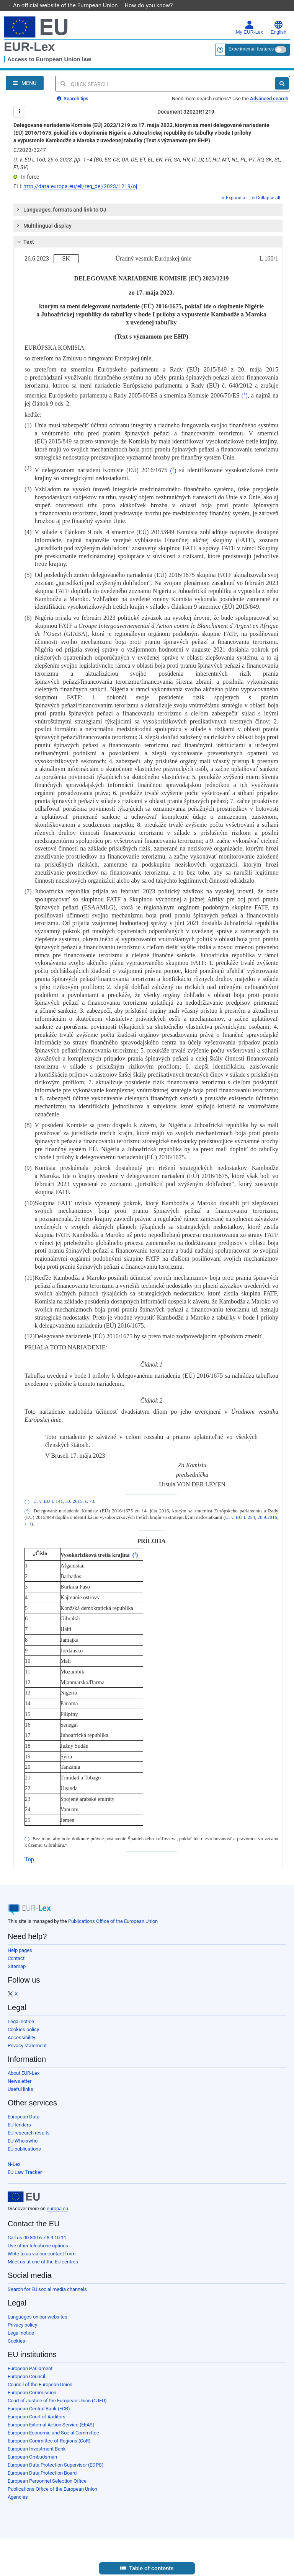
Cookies (16, 2341)
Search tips (72, 98)
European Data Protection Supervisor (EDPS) (56, 2465)
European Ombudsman (32, 2457)
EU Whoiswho (23, 2141)
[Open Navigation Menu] (25, 83)
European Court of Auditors (36, 2417)
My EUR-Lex (249, 27)
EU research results (29, 2133)
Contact (16, 1958)
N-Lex (14, 2164)
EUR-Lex (29, 47)
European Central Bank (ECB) (39, 2408)
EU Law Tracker (25, 2172)
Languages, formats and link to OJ (60, 209)
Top (29, 1859)
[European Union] (24, 2196)
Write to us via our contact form (41, 2254)
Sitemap (17, 1966)
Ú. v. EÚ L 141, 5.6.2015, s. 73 (63, 1501)
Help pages (20, 1950)
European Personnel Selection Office (47, 2481)
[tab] (148, 209)
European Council (26, 2376)
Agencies (18, 2497)
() (245, 395)
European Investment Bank (37, 2449)
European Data (23, 2117)
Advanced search (269, 98)
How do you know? (153, 5)
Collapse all (266, 197)
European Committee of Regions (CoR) (49, 2441)
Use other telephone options (38, 2246)
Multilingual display (43, 226)
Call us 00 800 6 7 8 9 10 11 (37, 2237)
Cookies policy (23, 2029)
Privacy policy (22, 2325)
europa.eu (57, 2208)
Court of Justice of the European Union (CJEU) (57, 2400)
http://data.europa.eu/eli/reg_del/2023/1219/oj (80, 186)
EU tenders (19, 2125)
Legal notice (21, 2021)
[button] (147, 2568)
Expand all (235, 197)
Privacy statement (27, 2045)
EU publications (24, 2149)
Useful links (20, 2089)
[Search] (282, 83)
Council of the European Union (40, 2384)
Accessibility (21, 2037)
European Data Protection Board (42, 2473)
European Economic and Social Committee (53, 2433)
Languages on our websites (37, 2317)
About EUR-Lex (23, 2073)
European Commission (32, 2392)
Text (24, 242)
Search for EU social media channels (47, 2289)
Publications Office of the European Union (113, 1921)
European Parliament (30, 2368)
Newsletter (19, 2081)
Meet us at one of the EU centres (43, 2262)
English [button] (278, 27)
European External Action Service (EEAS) (51, 2425)
